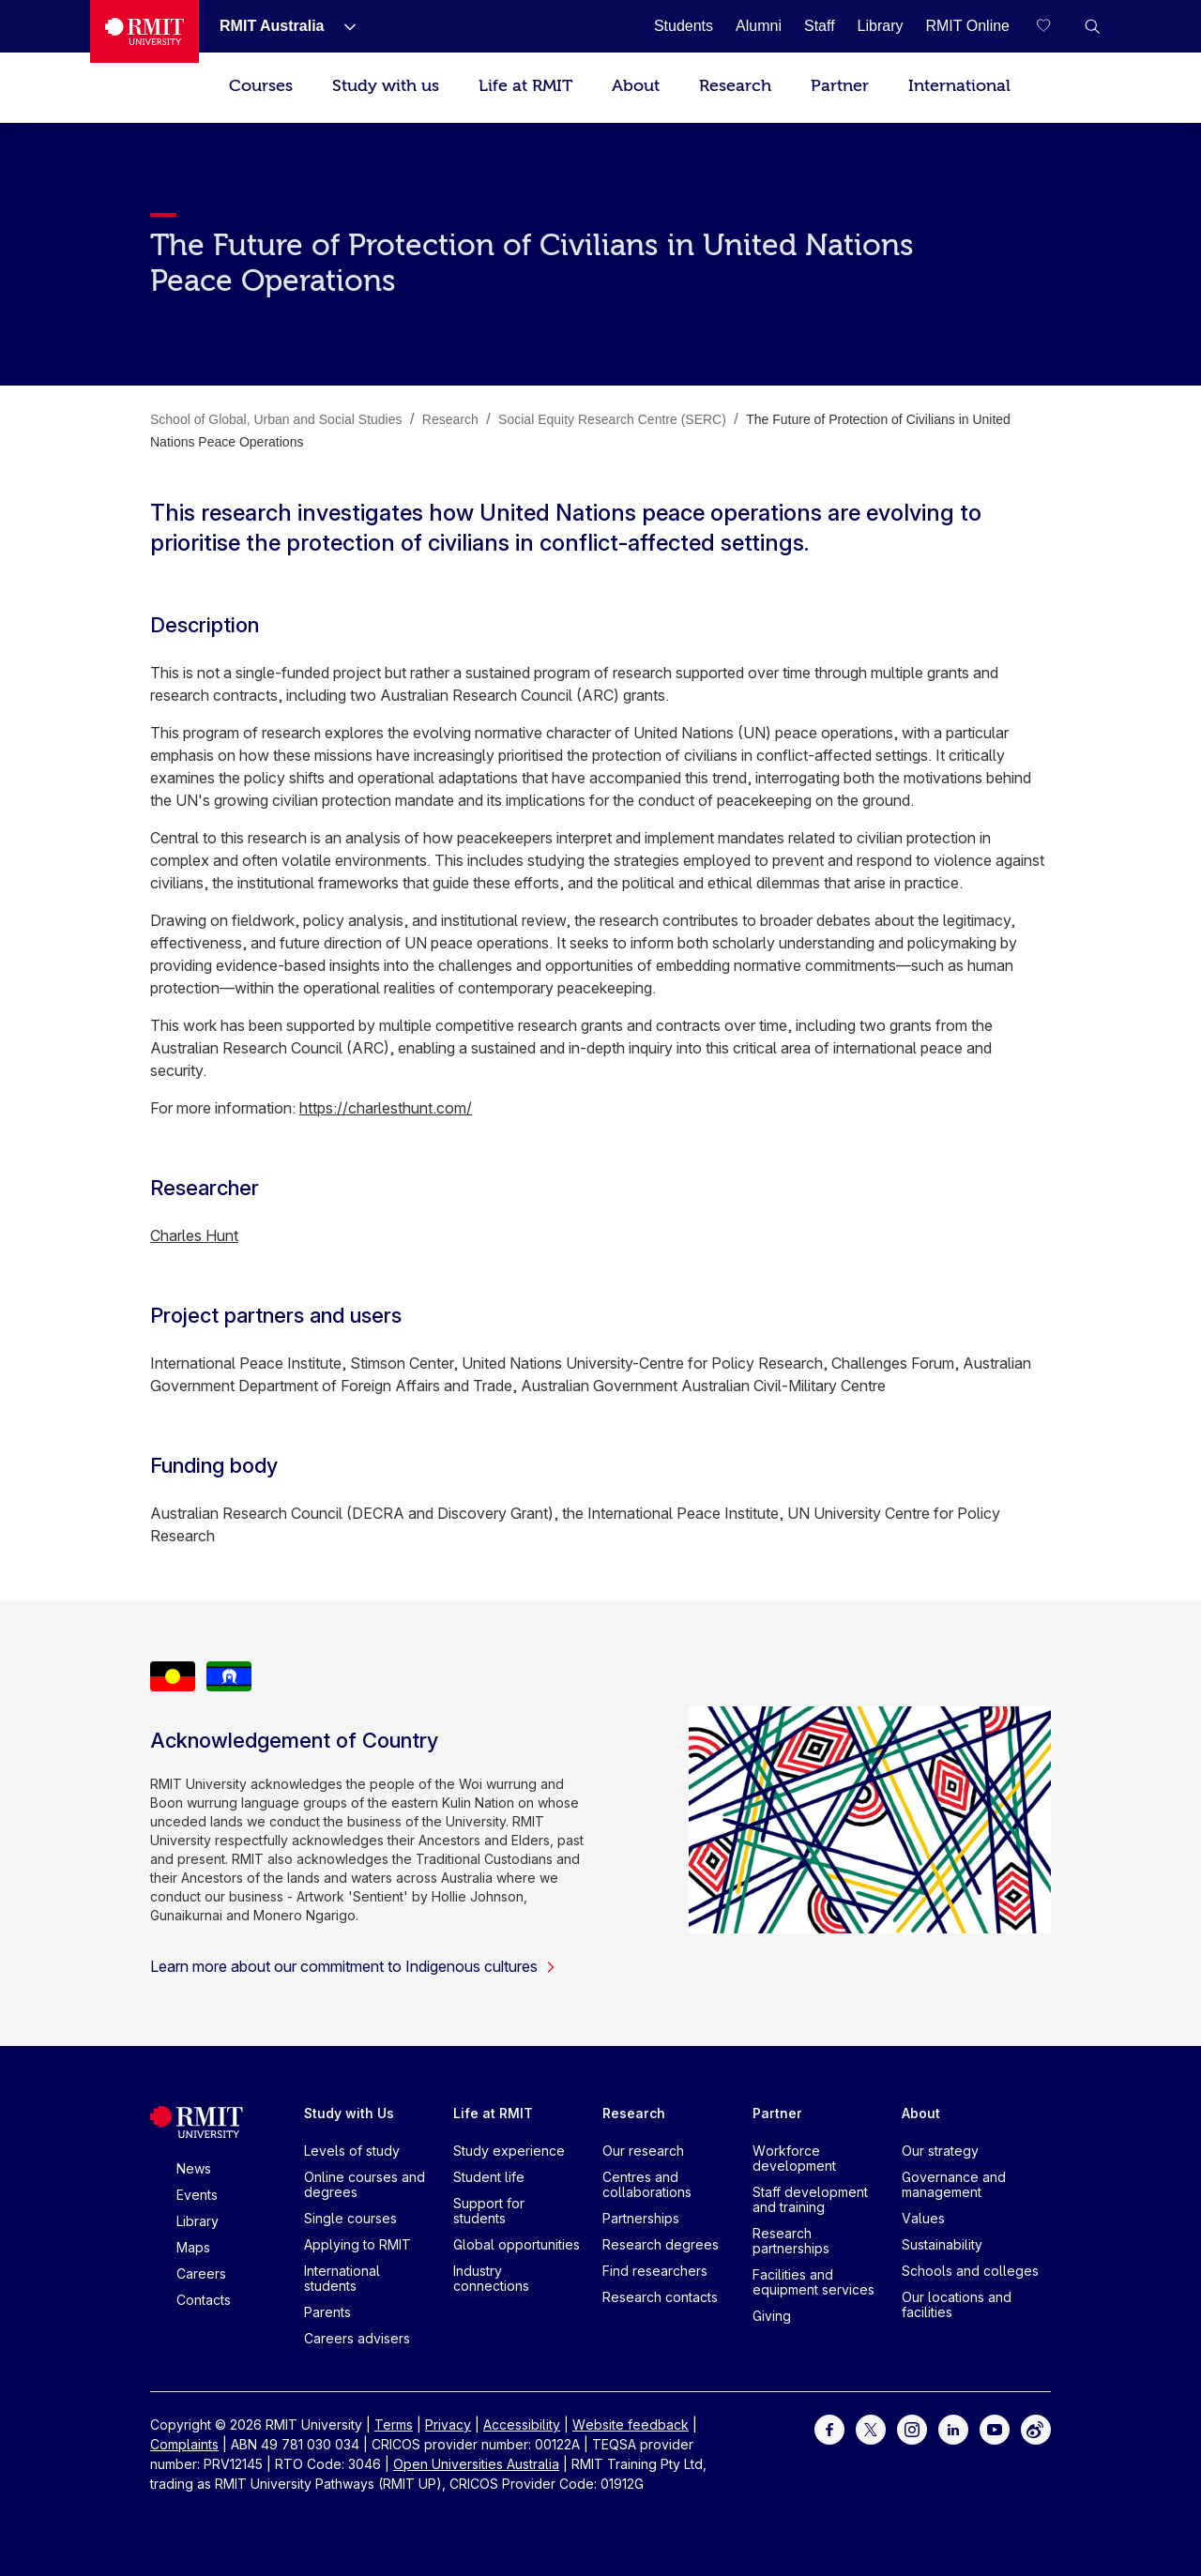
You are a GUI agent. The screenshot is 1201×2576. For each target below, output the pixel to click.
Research (735, 86)
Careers (201, 2273)
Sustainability (942, 2244)
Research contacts (660, 2297)
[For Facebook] (829, 2428)
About (636, 86)
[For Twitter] (871, 2428)
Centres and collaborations (647, 2184)
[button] (1092, 26)
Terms (393, 2424)
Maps (193, 2247)
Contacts (203, 2300)
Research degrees (660, 2244)
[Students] (683, 26)
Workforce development (794, 2158)
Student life (488, 2177)
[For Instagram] (912, 2428)
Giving (772, 2316)
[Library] (880, 26)
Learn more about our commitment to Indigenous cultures (353, 1966)
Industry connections (491, 2278)
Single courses (350, 2218)
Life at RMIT (525, 86)
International (959, 86)
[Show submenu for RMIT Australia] (342, 26)
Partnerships (640, 2218)
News (193, 2168)
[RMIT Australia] (272, 26)
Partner (840, 86)
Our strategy (940, 2151)
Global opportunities (516, 2244)
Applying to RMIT (357, 2244)
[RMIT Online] (967, 26)
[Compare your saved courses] (1054, 26)
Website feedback (630, 2424)
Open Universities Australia (476, 2464)
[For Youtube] (995, 2428)
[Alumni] (758, 26)
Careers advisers (357, 2338)
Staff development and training (810, 2199)
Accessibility (521, 2424)
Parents (327, 2312)
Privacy (448, 2424)
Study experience (509, 2151)
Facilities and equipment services (813, 2281)
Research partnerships (791, 2240)
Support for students (488, 2210)
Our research (643, 2151)
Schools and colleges (970, 2271)
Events (197, 2195)
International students (342, 2278)
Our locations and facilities (956, 2304)
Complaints (184, 2444)
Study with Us (349, 2113)
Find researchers (654, 2271)
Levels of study (352, 2151)
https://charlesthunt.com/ (385, 1108)
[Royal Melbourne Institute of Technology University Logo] (144, 31)
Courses (261, 86)
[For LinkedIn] (953, 2428)
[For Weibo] (1036, 2428)
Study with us (385, 86)
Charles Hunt (194, 1235)
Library (197, 2221)
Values (923, 2218)
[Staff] (819, 26)
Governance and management (954, 2184)
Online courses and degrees (364, 2184)
